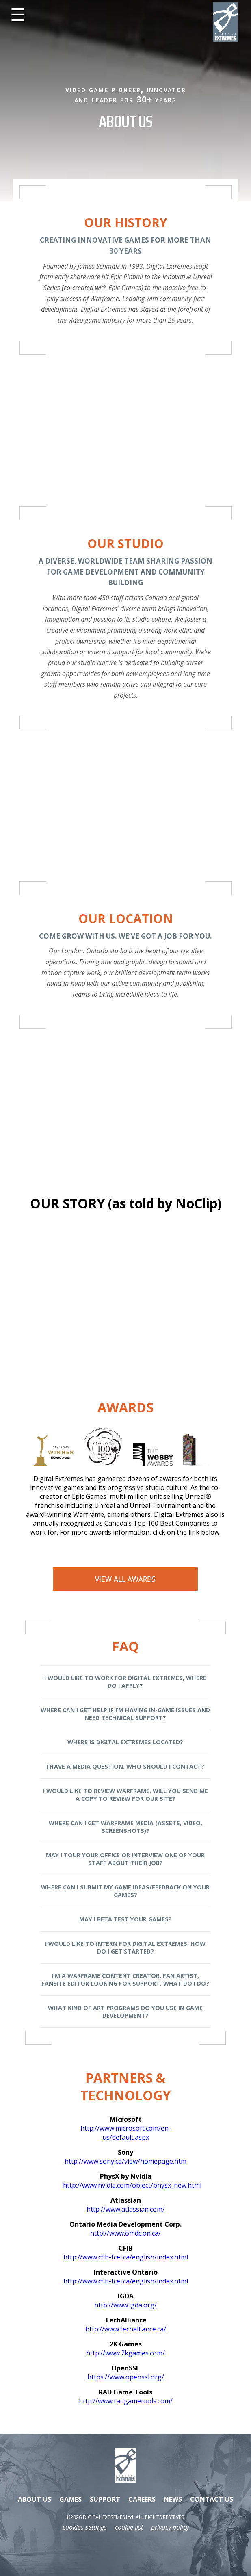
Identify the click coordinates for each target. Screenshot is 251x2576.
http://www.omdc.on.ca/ (125, 2233)
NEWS (173, 2499)
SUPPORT (105, 2499)
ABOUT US (34, 2499)
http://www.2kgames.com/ (125, 2352)
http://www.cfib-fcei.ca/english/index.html (125, 2257)
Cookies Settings (85, 2527)
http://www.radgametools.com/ (126, 2400)
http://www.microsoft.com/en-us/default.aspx (125, 2133)
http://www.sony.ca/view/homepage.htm (125, 2161)
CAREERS (142, 2499)
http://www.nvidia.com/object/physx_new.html (125, 2185)
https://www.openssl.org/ (125, 2376)
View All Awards (125, 1579)
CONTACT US (211, 2499)
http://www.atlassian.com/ (126, 2209)
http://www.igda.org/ (125, 2305)
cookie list (129, 2527)
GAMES (70, 2499)
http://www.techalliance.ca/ (125, 2328)
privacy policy (170, 2527)
